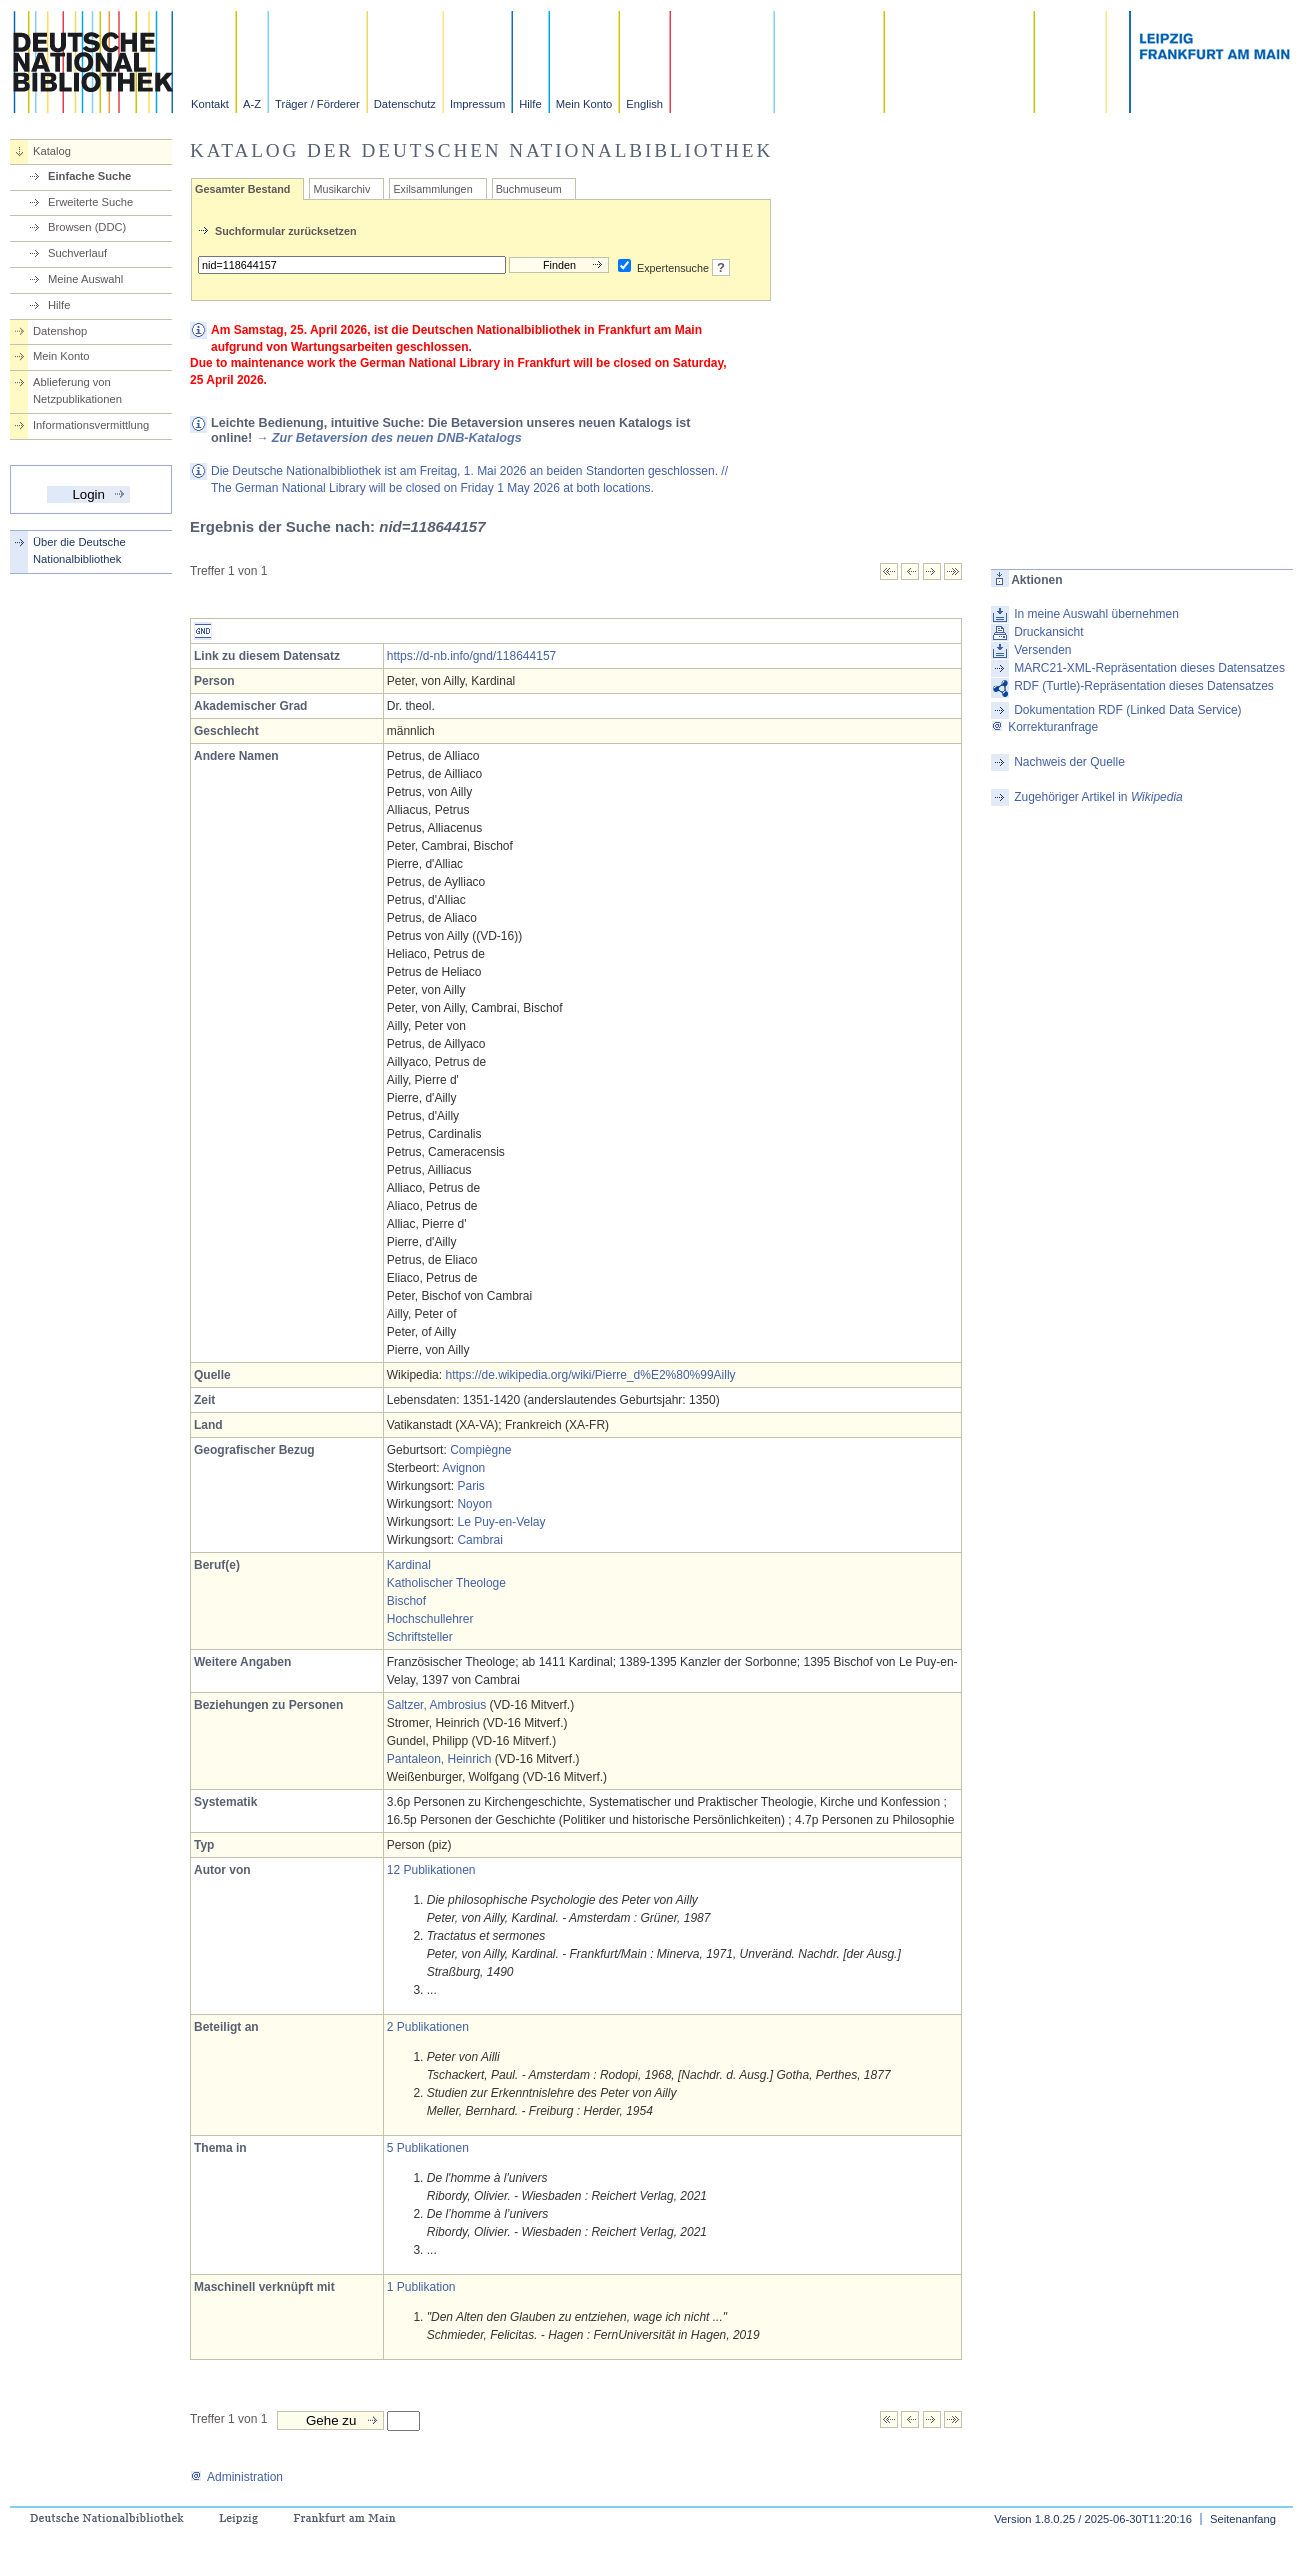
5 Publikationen (428, 2148)
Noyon (474, 1504)
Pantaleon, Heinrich (439, 1759)
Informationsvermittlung (91, 425)
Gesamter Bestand (242, 189)
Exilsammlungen (432, 189)
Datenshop (60, 331)
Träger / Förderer (317, 104)
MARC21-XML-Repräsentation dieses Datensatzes (1149, 668)
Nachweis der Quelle (1069, 762)
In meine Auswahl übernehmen (1096, 614)
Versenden (1042, 650)
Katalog (52, 151)
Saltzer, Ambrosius (436, 1705)
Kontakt (210, 104)
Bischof (406, 1601)
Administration (236, 2477)
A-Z (252, 104)
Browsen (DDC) (87, 227)
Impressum (477, 104)
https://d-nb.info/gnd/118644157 (471, 656)
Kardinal (409, 1565)
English (644, 104)
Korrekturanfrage (1044, 727)
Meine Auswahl (85, 279)
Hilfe (530, 104)
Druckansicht (1048, 632)
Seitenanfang (1243, 2519)
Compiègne (480, 1450)
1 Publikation (421, 2287)
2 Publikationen (428, 2027)
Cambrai (479, 1540)
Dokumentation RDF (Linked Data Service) (1127, 710)
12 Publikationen (431, 1870)
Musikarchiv (341, 189)
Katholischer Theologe (446, 1583)
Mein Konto (584, 104)
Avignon (463, 1468)
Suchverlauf (77, 253)
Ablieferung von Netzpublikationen (77, 390)
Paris (470, 1486)
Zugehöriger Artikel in (1098, 797)
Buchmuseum (529, 189)
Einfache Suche (89, 176)
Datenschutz (405, 104)
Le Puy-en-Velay (501, 1522)
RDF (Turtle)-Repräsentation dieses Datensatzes (1144, 686)
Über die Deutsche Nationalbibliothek (79, 550)
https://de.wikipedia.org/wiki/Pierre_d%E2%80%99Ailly (590, 1375)
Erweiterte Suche (90, 202)
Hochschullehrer (430, 1619)
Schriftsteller (420, 1637)
